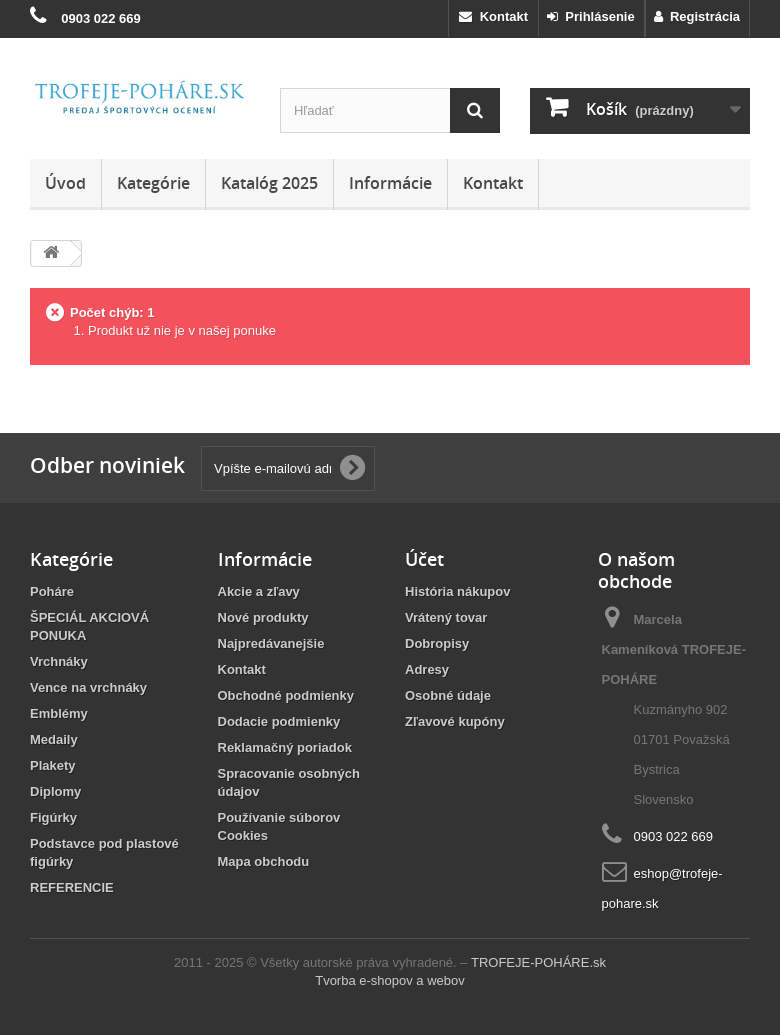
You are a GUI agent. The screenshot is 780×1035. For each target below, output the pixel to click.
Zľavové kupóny (455, 721)
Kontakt (493, 16)
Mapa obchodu (264, 861)
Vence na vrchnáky (88, 687)
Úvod (65, 183)
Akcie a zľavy (259, 591)
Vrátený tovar (446, 617)
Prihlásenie (591, 16)
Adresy (427, 669)
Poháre (52, 591)
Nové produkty (263, 617)
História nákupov (457, 591)
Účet (424, 559)
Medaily (54, 739)
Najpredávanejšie (271, 643)
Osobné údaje (448, 695)
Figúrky (53, 817)
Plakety (53, 765)
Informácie (390, 183)
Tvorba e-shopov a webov (390, 980)
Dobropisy (437, 643)
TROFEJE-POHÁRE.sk (538, 962)
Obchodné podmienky (286, 695)
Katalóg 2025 (269, 183)
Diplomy (55, 791)
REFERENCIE (72, 887)
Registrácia (697, 16)
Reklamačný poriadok (285, 747)
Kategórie (153, 183)
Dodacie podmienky (279, 721)
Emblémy (59, 713)
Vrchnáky (59, 661)
